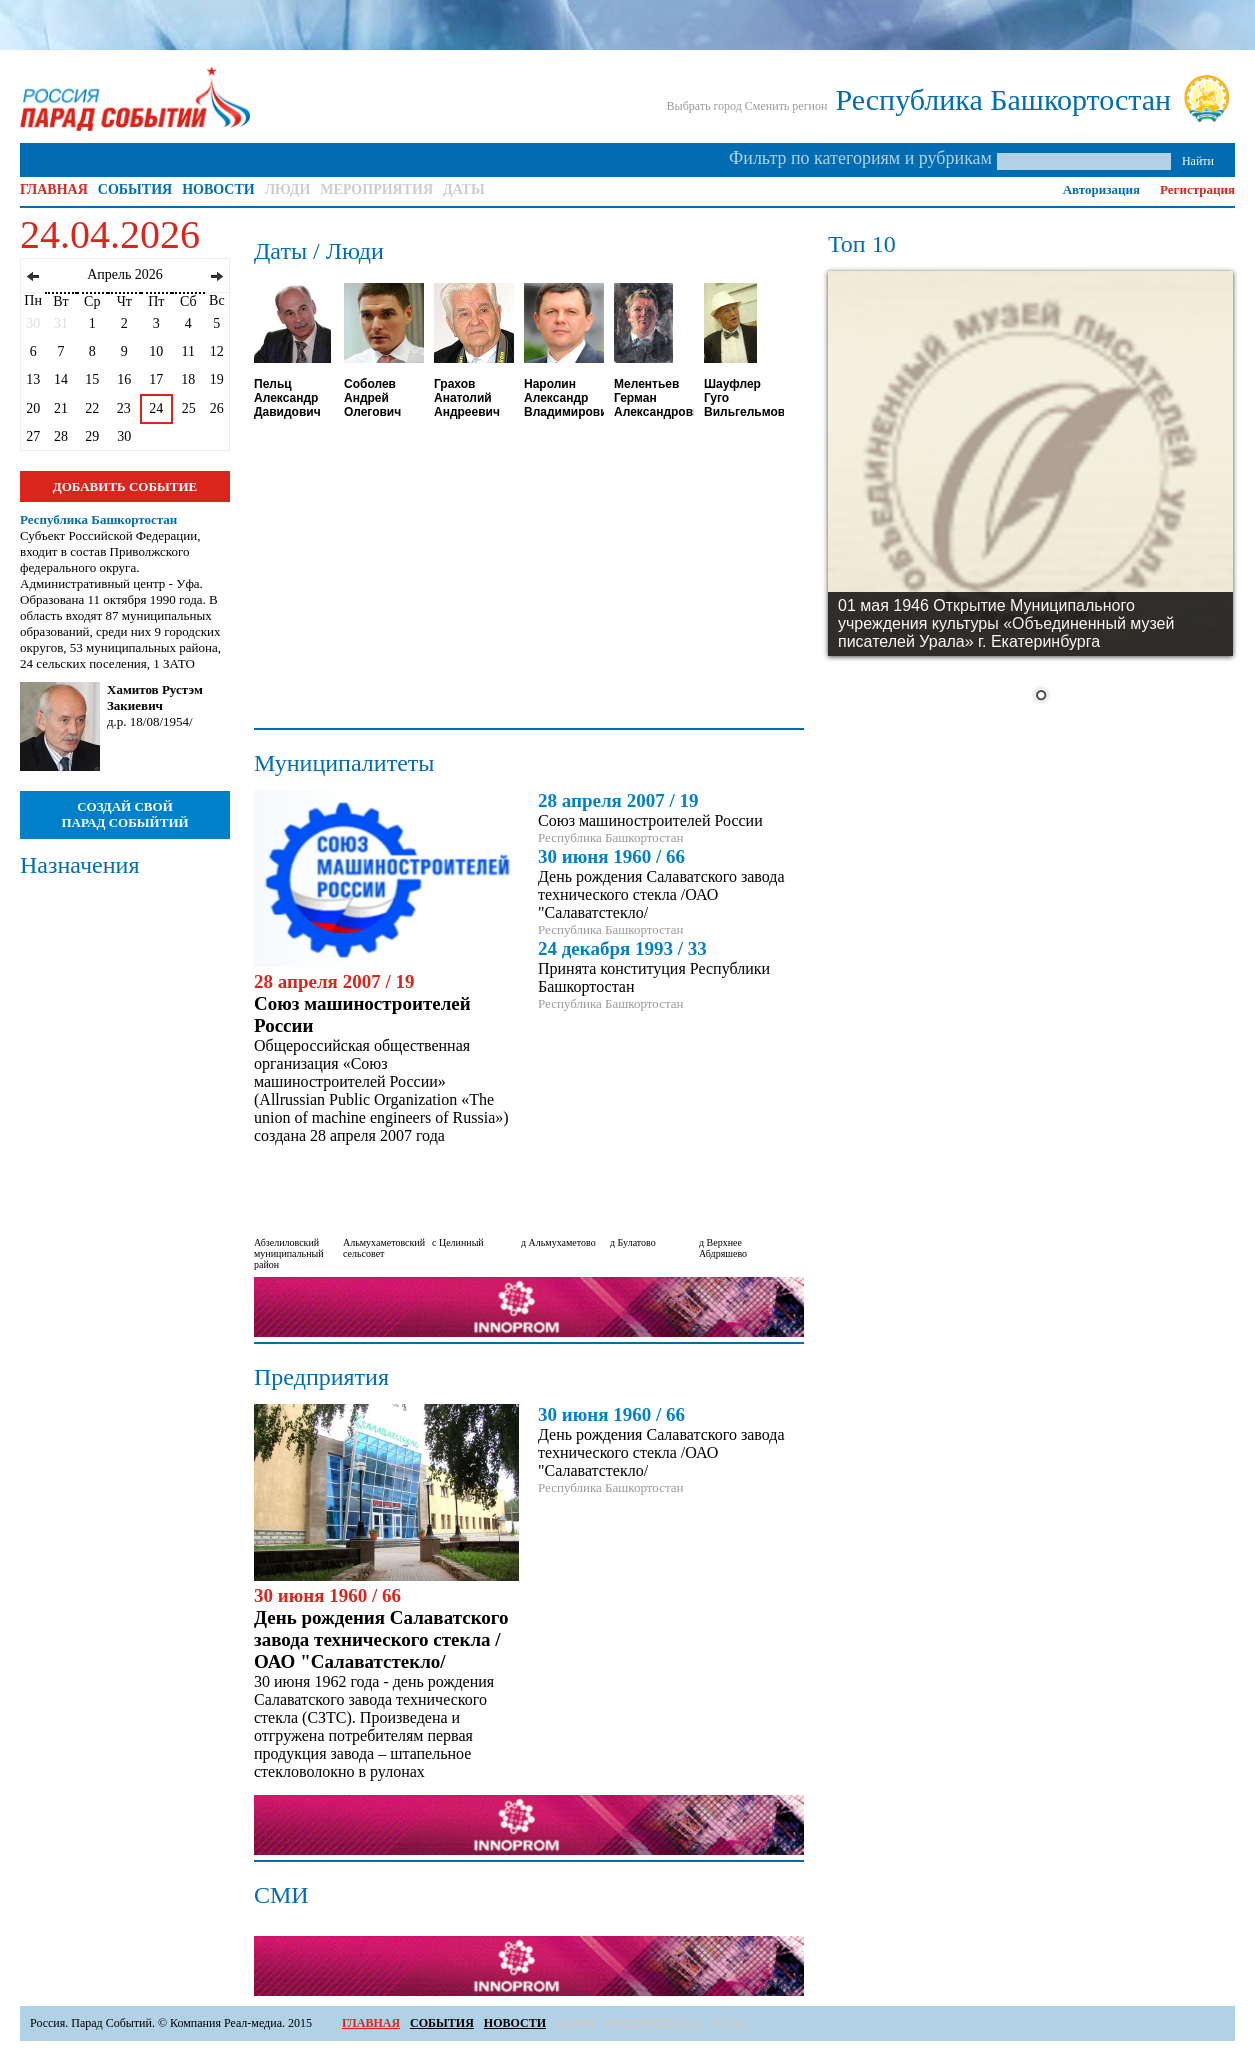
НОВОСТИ (218, 189)
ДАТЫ (464, 189)
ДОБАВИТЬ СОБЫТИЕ (125, 486)
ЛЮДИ (288, 189)
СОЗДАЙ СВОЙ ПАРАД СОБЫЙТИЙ (124, 814)
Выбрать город (704, 106)
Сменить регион (786, 106)
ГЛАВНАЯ (54, 189)
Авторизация (1101, 189)
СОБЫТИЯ (135, 189)
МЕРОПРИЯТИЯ (376, 189)
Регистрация (1197, 189)
